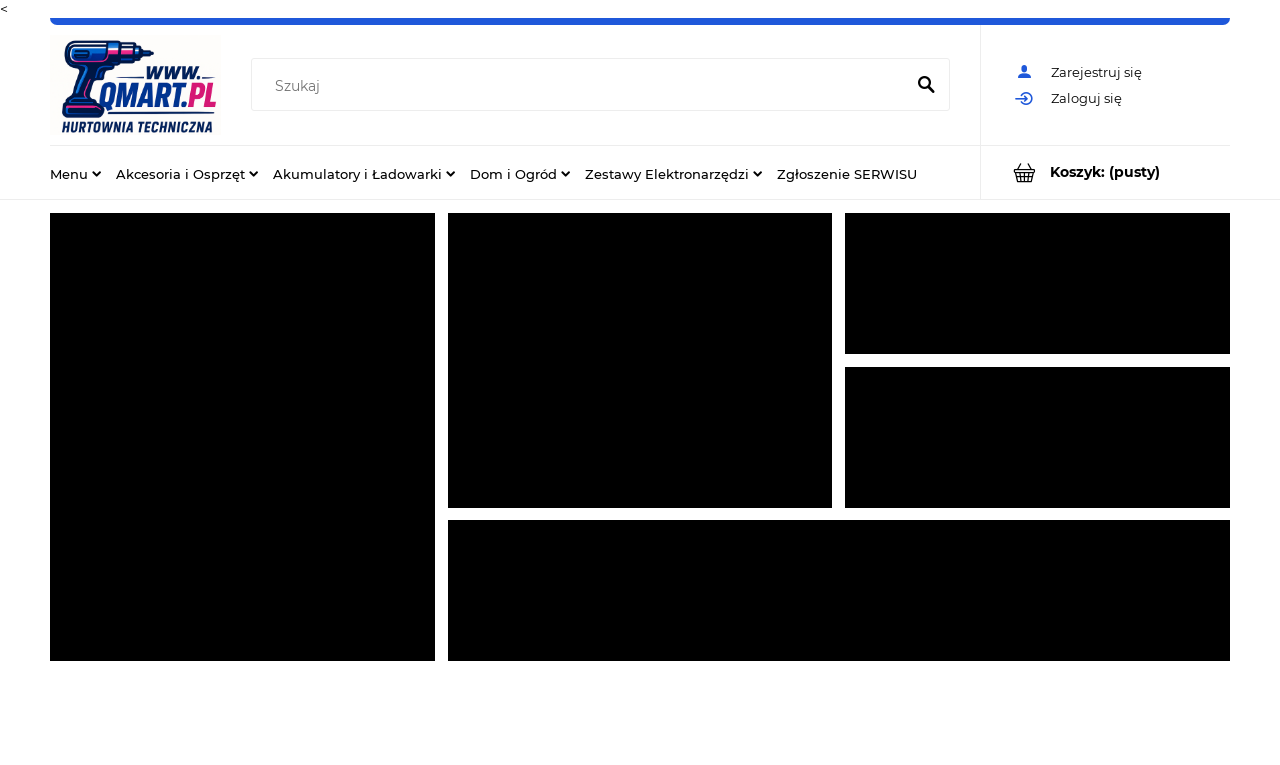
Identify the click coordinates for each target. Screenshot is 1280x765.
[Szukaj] (926, 86)
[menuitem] (75, 173)
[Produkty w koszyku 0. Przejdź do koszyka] (1105, 172)
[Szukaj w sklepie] (581, 86)
